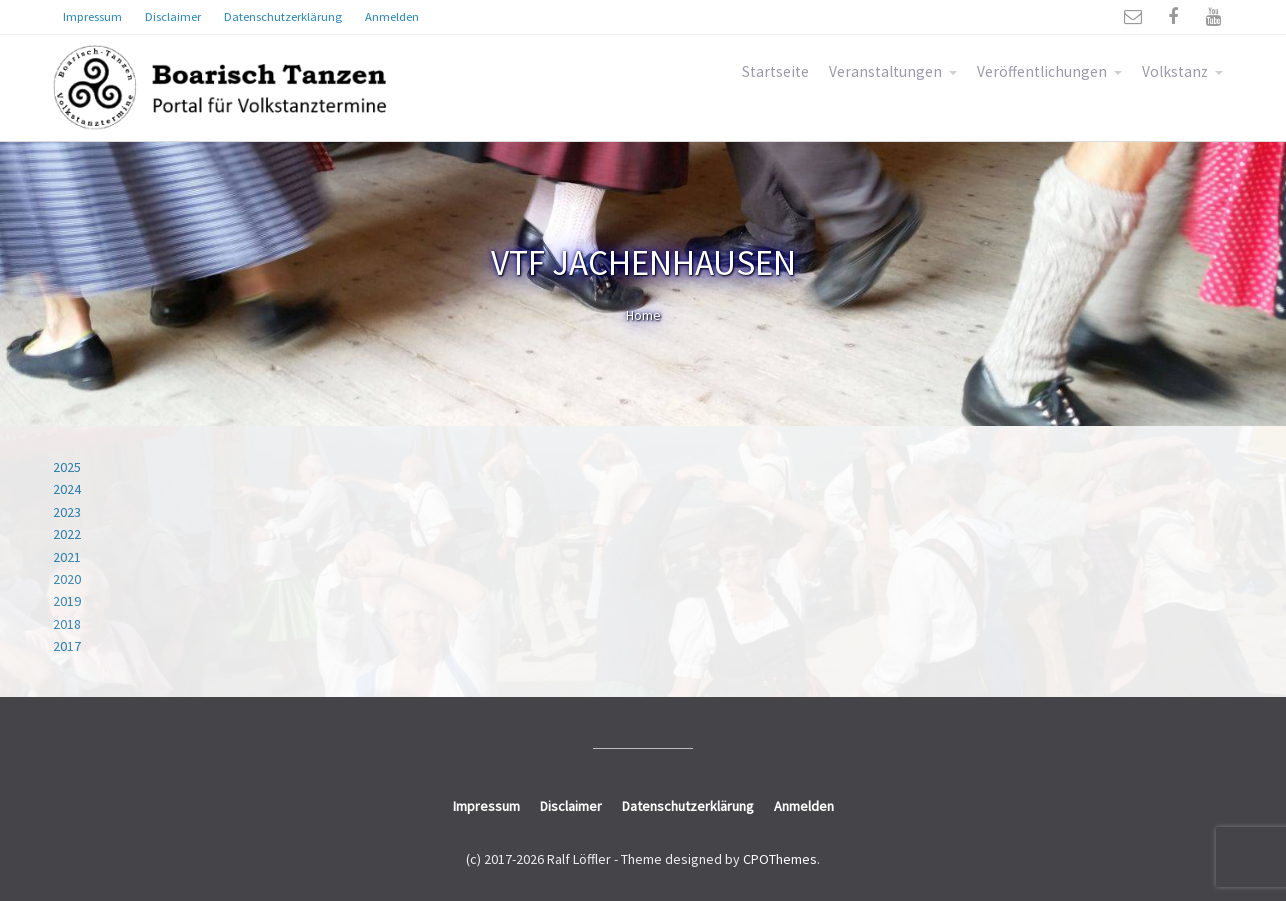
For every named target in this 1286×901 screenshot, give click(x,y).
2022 (67, 534)
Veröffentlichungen (1042, 71)
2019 (67, 601)
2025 (67, 467)
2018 (67, 624)
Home (643, 315)
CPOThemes (780, 859)
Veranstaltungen (885, 71)
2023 (67, 512)
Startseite (775, 71)
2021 (67, 557)
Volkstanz (1175, 71)
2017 (67, 646)
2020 (67, 579)
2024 (67, 489)
